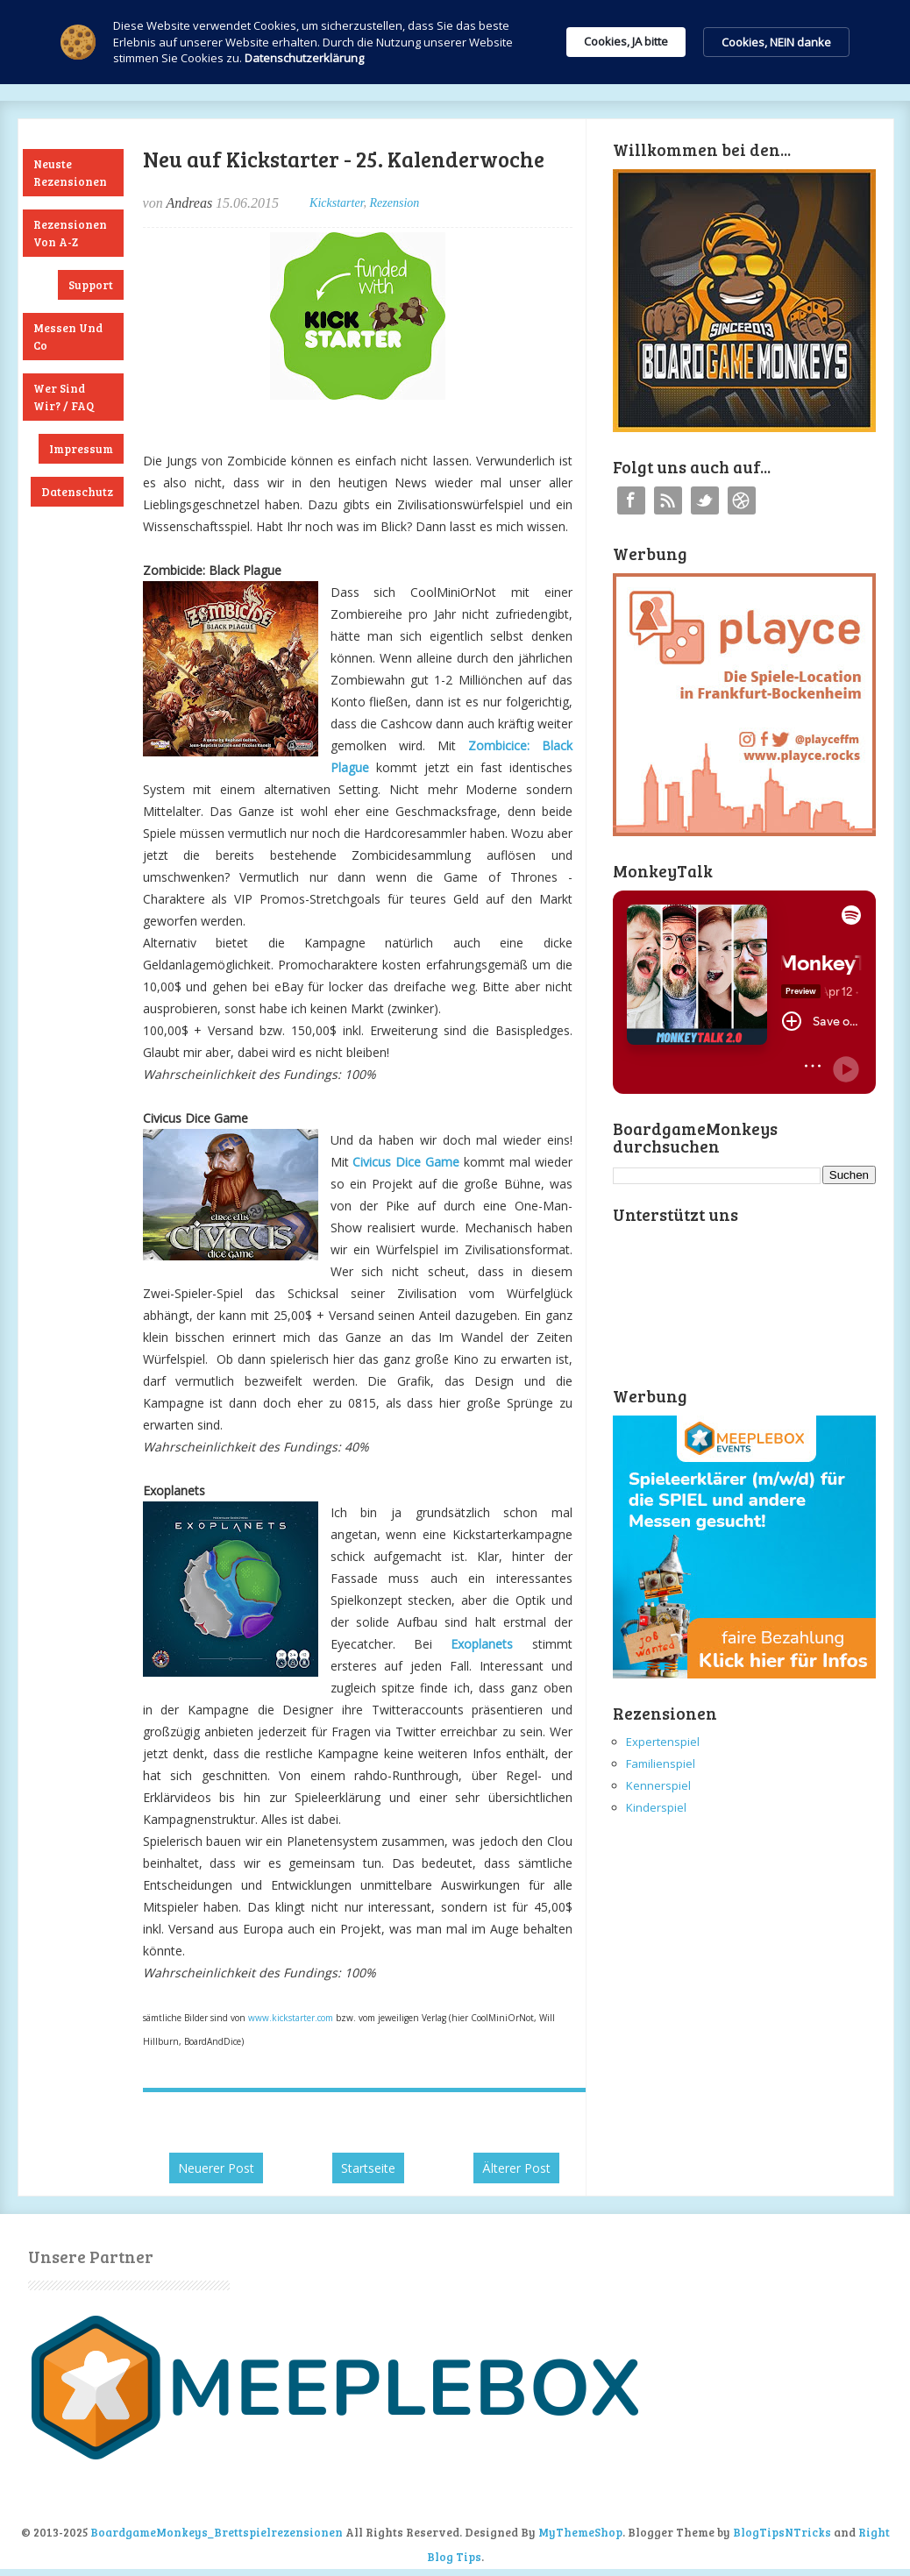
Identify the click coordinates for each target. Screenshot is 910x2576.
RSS (668, 500)
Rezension (395, 202)
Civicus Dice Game (405, 1161)
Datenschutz (77, 492)
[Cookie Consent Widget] (455, 42)
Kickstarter (336, 202)
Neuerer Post (216, 2168)
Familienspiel (660, 1763)
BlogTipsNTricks (782, 2532)
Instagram (742, 500)
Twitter (705, 500)
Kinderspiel (656, 1807)
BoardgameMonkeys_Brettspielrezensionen (216, 2532)
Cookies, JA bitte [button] (626, 41)
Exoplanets (482, 1644)
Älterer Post (516, 2168)
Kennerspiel (658, 1785)
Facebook (631, 500)
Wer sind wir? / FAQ (63, 397)
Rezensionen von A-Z (70, 233)
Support (90, 285)
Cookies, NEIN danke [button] (776, 42)
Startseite (368, 2168)
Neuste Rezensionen (70, 172)
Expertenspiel (663, 1741)
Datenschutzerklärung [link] (304, 58)
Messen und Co (68, 336)
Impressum (81, 449)
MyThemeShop (580, 2532)
